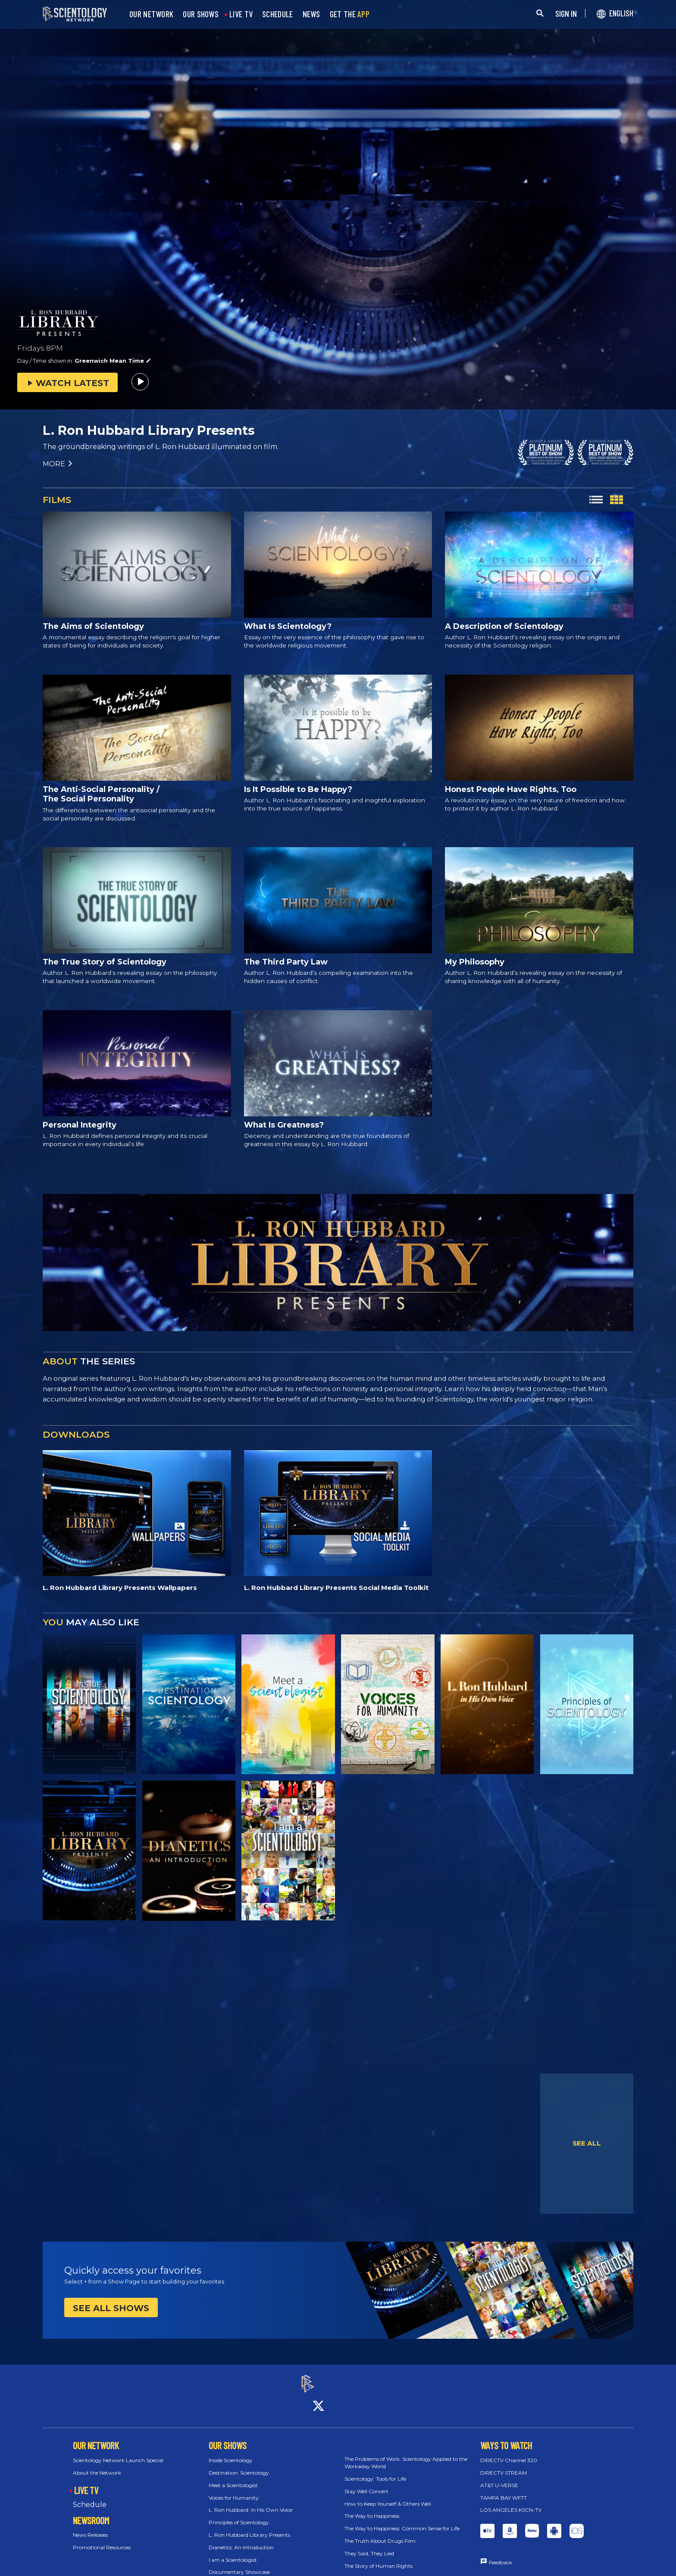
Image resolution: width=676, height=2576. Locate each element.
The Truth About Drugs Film (380, 2533)
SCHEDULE (277, 14)
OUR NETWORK (151, 14)
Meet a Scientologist (233, 2477)
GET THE (349, 14)
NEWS (311, 14)
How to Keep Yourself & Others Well (387, 2496)
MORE (58, 464)
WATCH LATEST (67, 383)
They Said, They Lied (369, 2545)
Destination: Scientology (239, 2465)
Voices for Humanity (234, 2490)
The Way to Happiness (371, 2508)
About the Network (97, 2465)
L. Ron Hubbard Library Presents (249, 2527)
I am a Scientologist (233, 2552)
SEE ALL (587, 2143)
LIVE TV (241, 14)
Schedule (89, 2497)
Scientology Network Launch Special (118, 2453)
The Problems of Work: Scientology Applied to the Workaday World (405, 2455)
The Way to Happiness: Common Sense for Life (402, 2521)
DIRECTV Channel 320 (508, 2453)
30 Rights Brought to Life (376, 2570)
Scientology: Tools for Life (375, 2471)
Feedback (500, 2555)
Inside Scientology (231, 2453)
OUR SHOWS (201, 14)
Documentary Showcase (239, 2564)
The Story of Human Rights (378, 2558)
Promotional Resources (102, 2540)
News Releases (90, 2527)
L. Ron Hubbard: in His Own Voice (250, 2502)
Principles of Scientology (239, 2515)
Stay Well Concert (366, 2483)
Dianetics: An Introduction (241, 2539)
